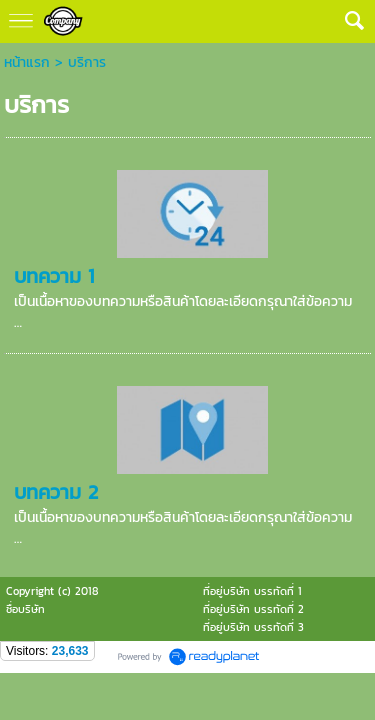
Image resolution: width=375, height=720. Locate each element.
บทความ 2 (56, 492)
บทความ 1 (54, 276)
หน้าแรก (27, 62)
